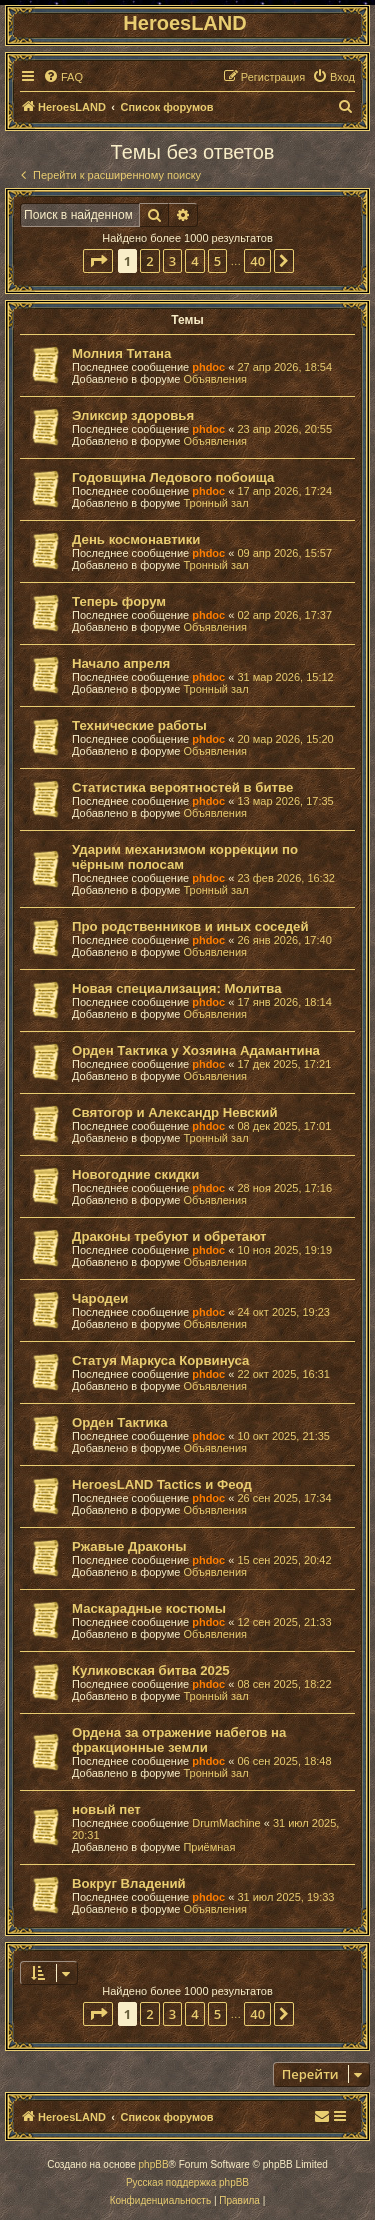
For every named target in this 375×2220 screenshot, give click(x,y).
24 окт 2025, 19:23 (283, 1312)
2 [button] (149, 261)
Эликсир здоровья (133, 415)
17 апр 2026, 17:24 (284, 491)
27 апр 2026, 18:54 (284, 367)
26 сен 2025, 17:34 (284, 1498)
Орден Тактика (119, 1422)
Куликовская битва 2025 (151, 1670)
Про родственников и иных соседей (190, 926)
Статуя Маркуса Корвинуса (160, 1360)
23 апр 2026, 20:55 (284, 429)
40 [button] (257, 261)
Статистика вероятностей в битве (182, 787)
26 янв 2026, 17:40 (284, 940)
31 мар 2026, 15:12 (285, 677)
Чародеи (100, 1298)
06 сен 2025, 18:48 (284, 1761)
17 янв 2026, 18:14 (284, 1002)
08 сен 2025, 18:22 (284, 1684)
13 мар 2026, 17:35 (285, 801)
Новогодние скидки (135, 1174)
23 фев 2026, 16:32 (285, 878)
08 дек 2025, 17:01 (284, 1126)
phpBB (154, 2164)
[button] (98, 261)
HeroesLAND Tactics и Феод (162, 1484)
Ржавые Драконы (129, 1546)
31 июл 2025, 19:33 (285, 1897)
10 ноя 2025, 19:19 (284, 1250)
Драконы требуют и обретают (169, 1236)
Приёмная (209, 1847)
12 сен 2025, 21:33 (284, 1622)
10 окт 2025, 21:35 (283, 1436)
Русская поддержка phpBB (187, 2182)
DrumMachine (226, 1823)
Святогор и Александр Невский (175, 1112)
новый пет (106, 1809)
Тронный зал (215, 503)
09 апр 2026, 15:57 (284, 553)
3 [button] (172, 261)
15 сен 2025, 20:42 (284, 1560)
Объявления (215, 379)
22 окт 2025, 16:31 (283, 1374)
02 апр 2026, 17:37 (284, 615)
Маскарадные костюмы (149, 1608)
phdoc (208, 367)
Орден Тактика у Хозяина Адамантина (196, 1050)
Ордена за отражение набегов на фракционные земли (179, 1740)
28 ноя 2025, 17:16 (284, 1188)
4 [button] (194, 261)
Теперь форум (119, 601)
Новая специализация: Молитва (176, 988)
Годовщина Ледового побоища (173, 477)
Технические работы (139, 725)
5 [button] (217, 261)
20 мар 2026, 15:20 (285, 739)
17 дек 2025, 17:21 (284, 1064)
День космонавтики (136, 539)
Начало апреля (121, 663)
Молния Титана (121, 353)
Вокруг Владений (129, 1883)
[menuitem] (63, 77)
